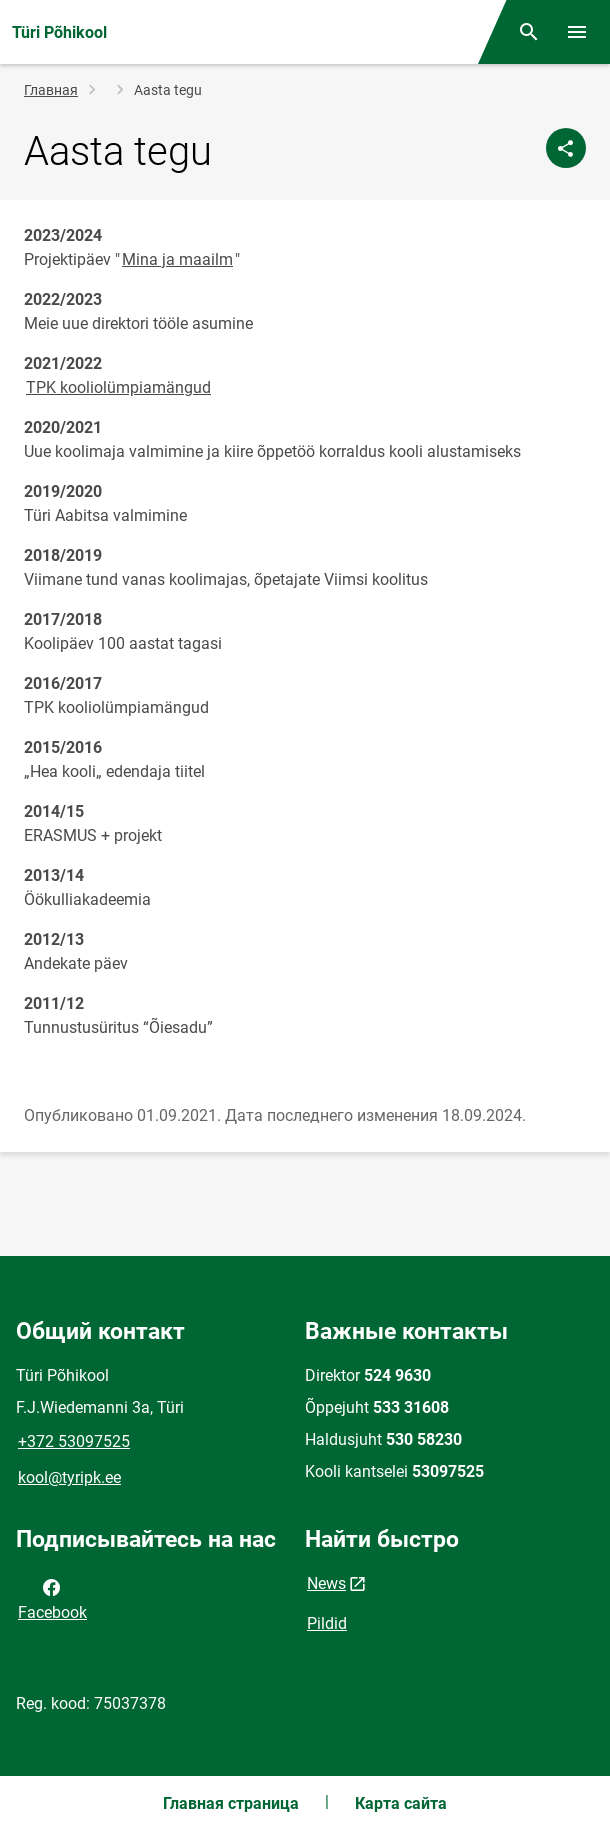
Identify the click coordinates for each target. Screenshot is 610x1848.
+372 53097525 (74, 1441)
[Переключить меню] (577, 32)
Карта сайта (401, 1803)
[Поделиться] (566, 148)
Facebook (52, 1598)
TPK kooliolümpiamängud (118, 387)
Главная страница (231, 1803)
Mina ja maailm (177, 259)
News (326, 1583)
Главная (51, 90)
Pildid (327, 1623)
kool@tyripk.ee (69, 1477)
